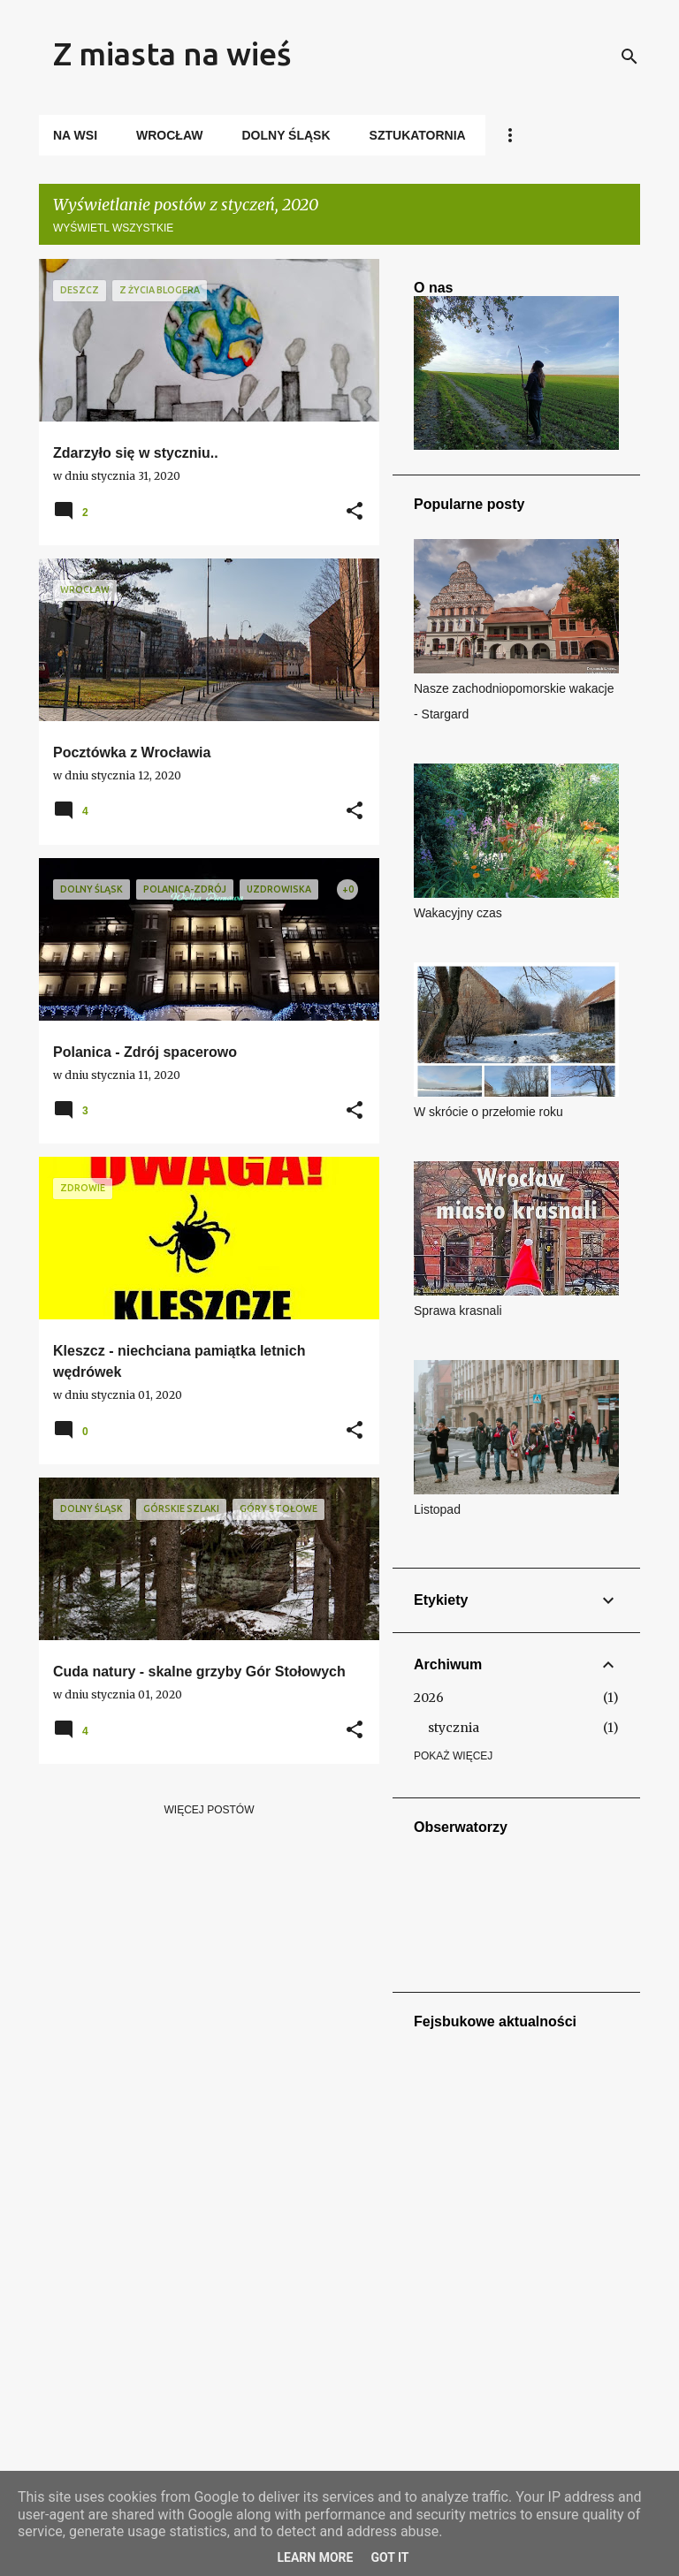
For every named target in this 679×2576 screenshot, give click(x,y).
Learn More (315, 2557)
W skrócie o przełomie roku (488, 1112)
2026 (429, 1698)
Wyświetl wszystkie (113, 228)
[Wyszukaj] (629, 56)
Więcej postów (209, 1810)
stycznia (453, 1728)
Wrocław (169, 135)
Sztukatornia (418, 135)
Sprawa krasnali (458, 1310)
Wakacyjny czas (458, 913)
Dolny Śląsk (285, 135)
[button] (354, 512)
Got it (389, 2557)
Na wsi (75, 135)
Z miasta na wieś (172, 53)
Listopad (437, 1509)
